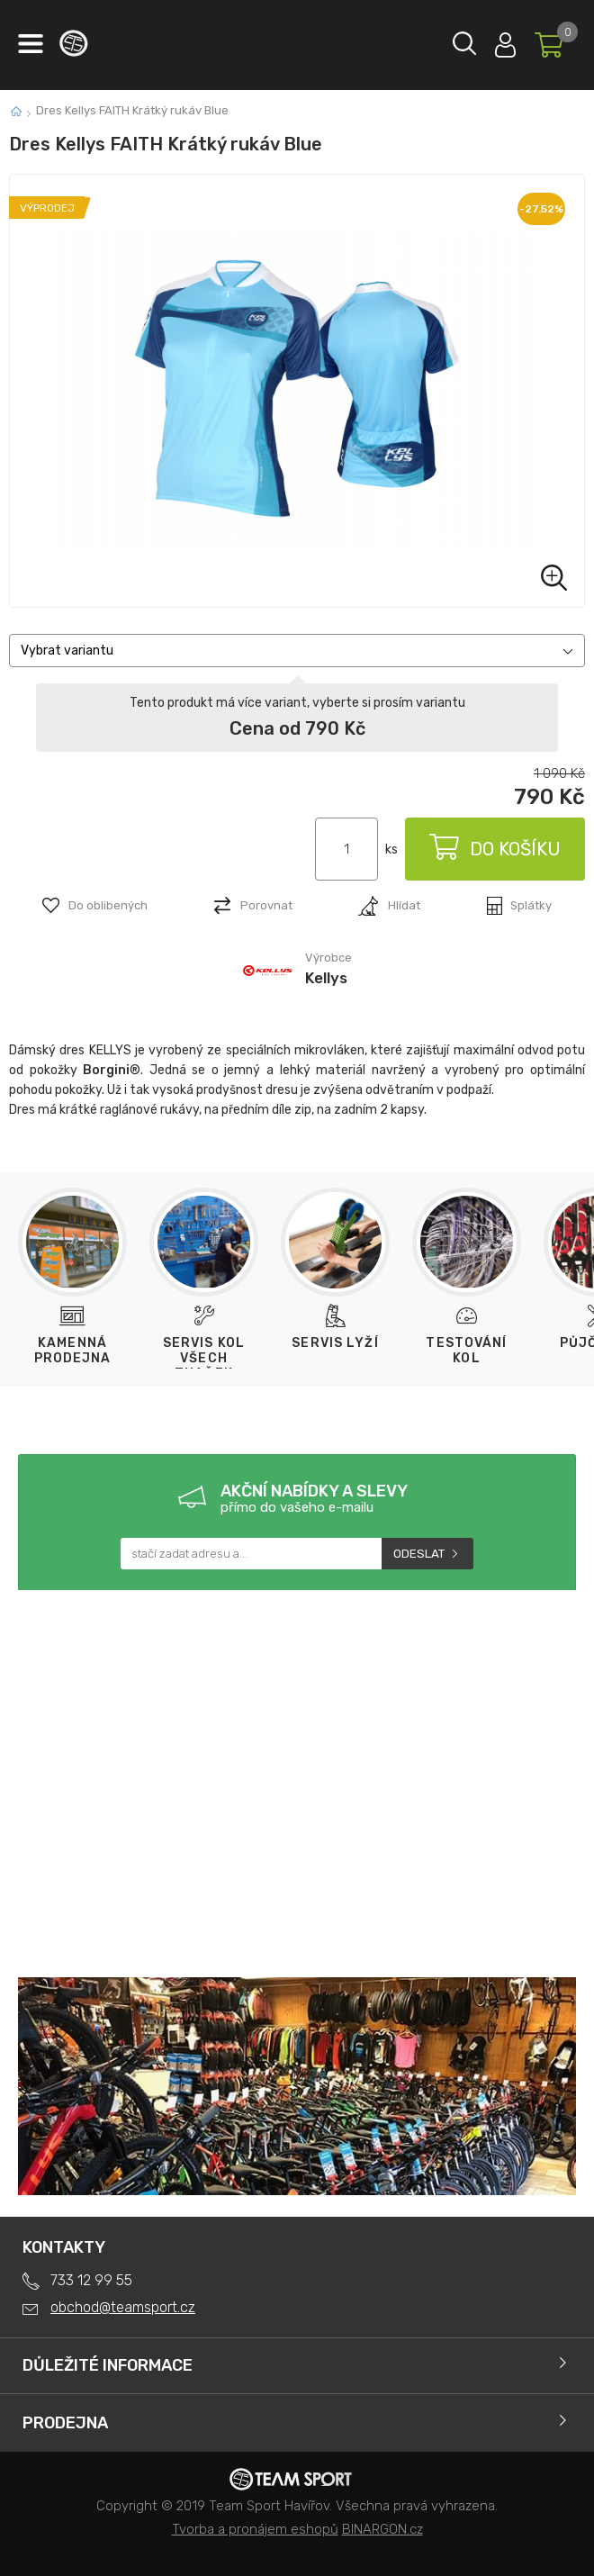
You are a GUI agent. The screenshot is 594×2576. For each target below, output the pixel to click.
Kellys (326, 978)
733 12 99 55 (91, 2280)
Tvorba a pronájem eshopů (255, 2529)
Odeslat (419, 1553)
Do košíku (495, 849)
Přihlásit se (505, 41)
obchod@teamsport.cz (122, 2307)
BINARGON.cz (382, 2529)
